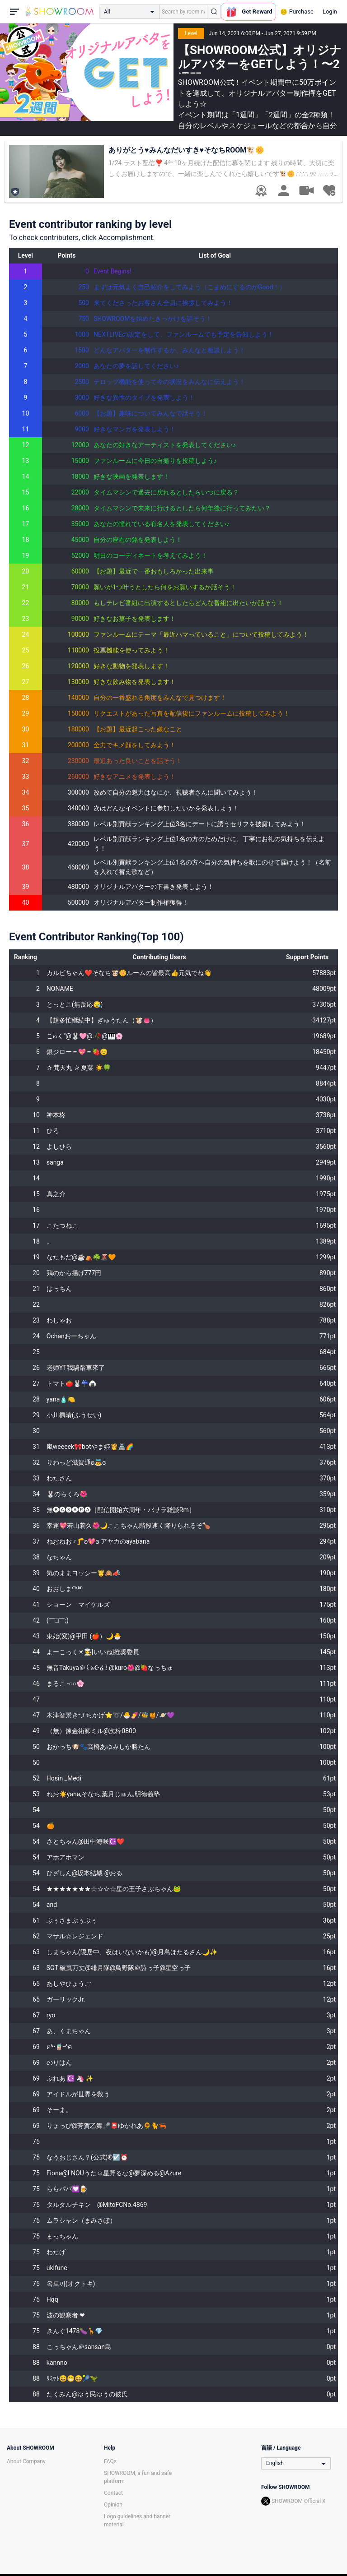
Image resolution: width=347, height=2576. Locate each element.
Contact (113, 2493)
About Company (26, 2461)
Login (330, 11)
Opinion (113, 2505)
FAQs (110, 2461)
